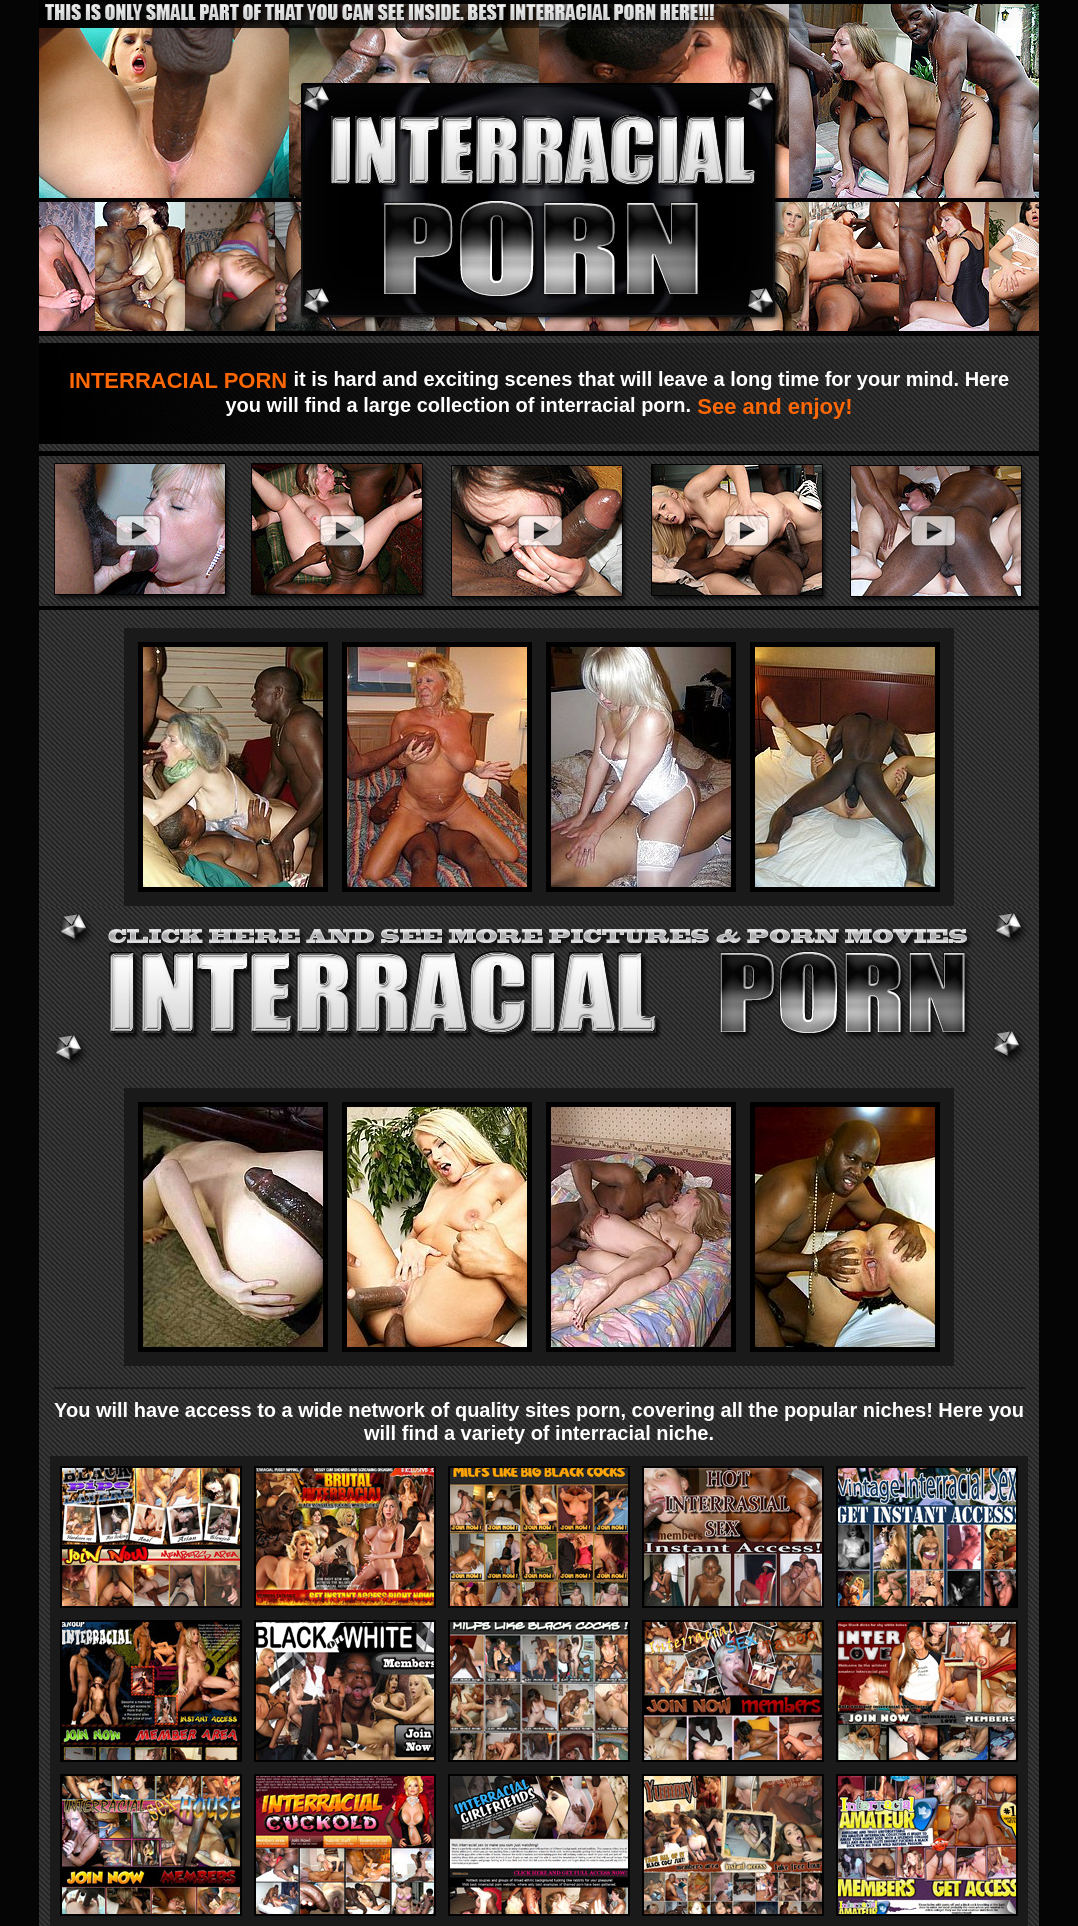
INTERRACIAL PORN (181, 380)
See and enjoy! (771, 406)
